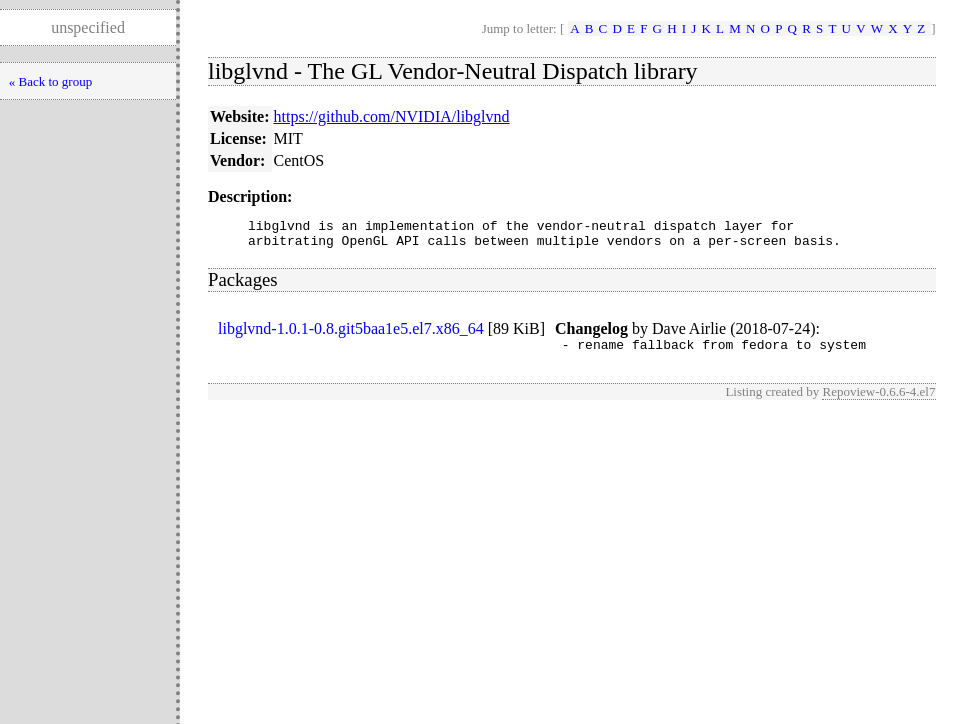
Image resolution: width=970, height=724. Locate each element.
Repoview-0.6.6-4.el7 (878, 400)
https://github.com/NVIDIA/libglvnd (392, 116)
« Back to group (50, 81)
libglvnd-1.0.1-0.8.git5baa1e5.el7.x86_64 (351, 334)
